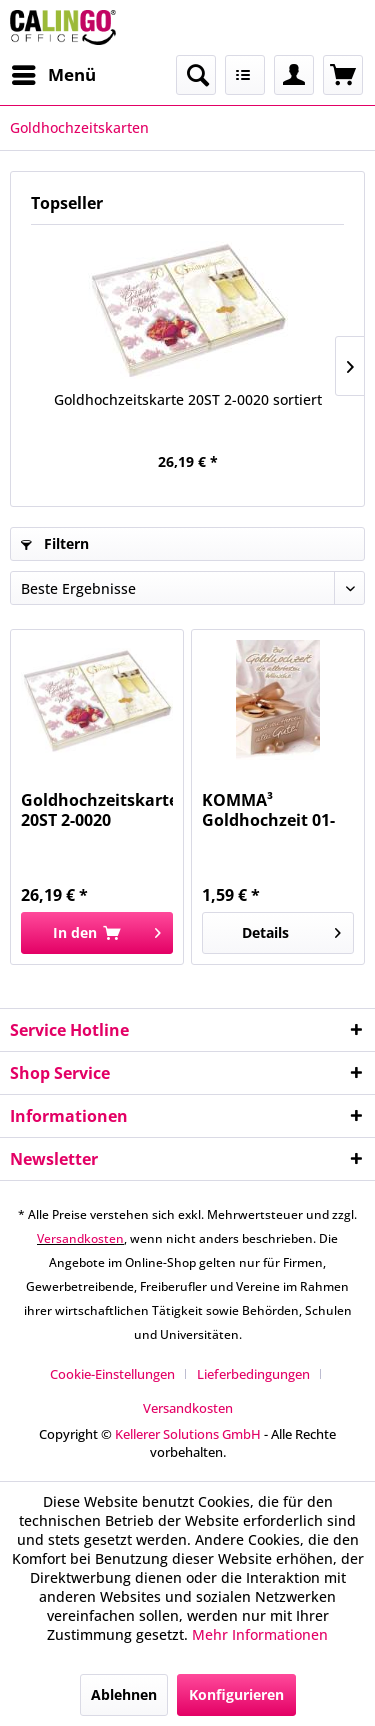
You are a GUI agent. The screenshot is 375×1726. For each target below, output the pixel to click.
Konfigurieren (236, 1694)
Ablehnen (124, 1694)
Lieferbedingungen (253, 1374)
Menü (54, 72)
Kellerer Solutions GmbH (188, 1434)
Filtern (55, 543)
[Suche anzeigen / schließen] (196, 75)
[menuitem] (53, 75)
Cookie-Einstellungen (112, 1374)
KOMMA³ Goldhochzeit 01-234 (268, 810)
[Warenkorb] (343, 75)
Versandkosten (80, 1238)
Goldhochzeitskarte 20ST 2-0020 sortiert (188, 399)
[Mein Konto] (294, 75)
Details (291, 929)
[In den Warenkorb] (97, 933)
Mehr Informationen (260, 1634)
